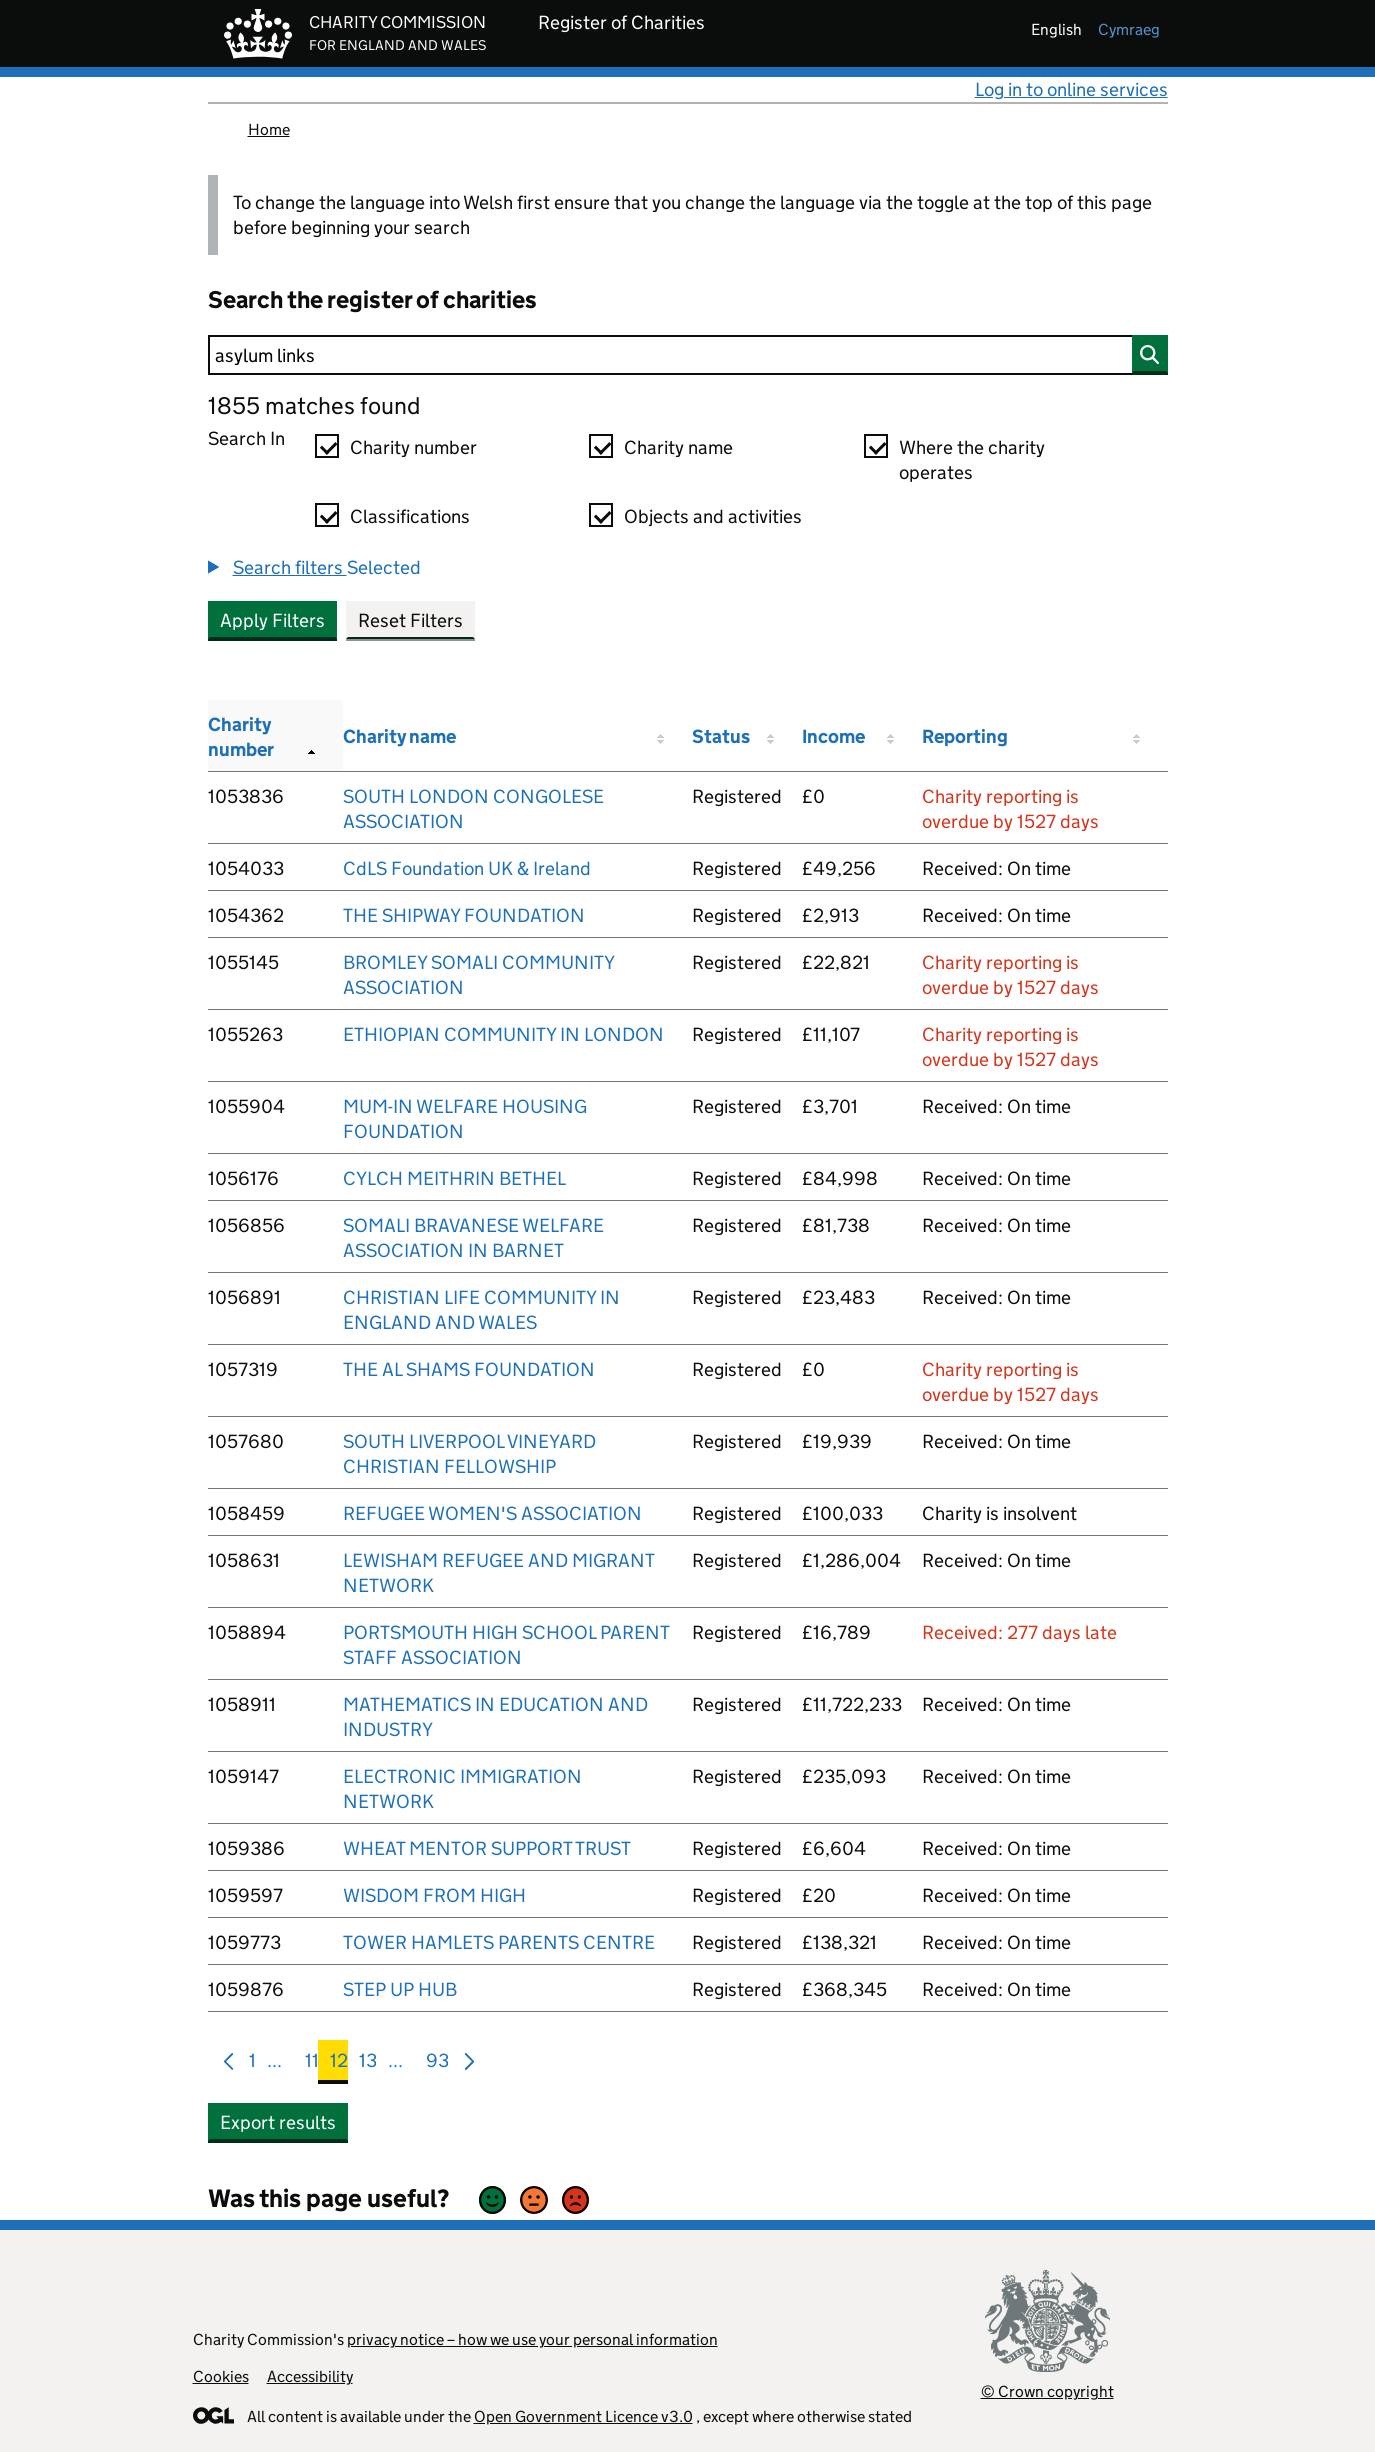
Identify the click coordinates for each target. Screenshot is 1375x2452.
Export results (278, 2122)
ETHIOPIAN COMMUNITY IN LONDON (503, 1034)
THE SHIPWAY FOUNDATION (464, 915)
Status (721, 736)
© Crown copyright (1047, 2391)
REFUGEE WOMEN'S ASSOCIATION (492, 1513)
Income (833, 736)
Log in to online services (1071, 89)
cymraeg (1129, 29)
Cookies (221, 2376)
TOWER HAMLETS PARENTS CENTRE (499, 1942)
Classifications (410, 516)
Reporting (965, 736)
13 (368, 2064)
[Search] (688, 355)
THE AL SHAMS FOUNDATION (469, 1369)
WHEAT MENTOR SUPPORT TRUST (487, 1848)
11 (312, 2064)
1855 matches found (314, 405)
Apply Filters (272, 620)
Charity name (678, 447)
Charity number (413, 447)
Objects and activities (713, 516)
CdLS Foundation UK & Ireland (467, 868)
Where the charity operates (972, 460)
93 (437, 2064)
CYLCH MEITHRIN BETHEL (454, 1178)
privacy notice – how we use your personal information (532, 2339)
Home (269, 129)
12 (339, 2064)
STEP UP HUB (400, 1989)
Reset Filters (410, 620)
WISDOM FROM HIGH (434, 1895)
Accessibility (310, 2376)
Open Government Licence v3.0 (583, 2416)
